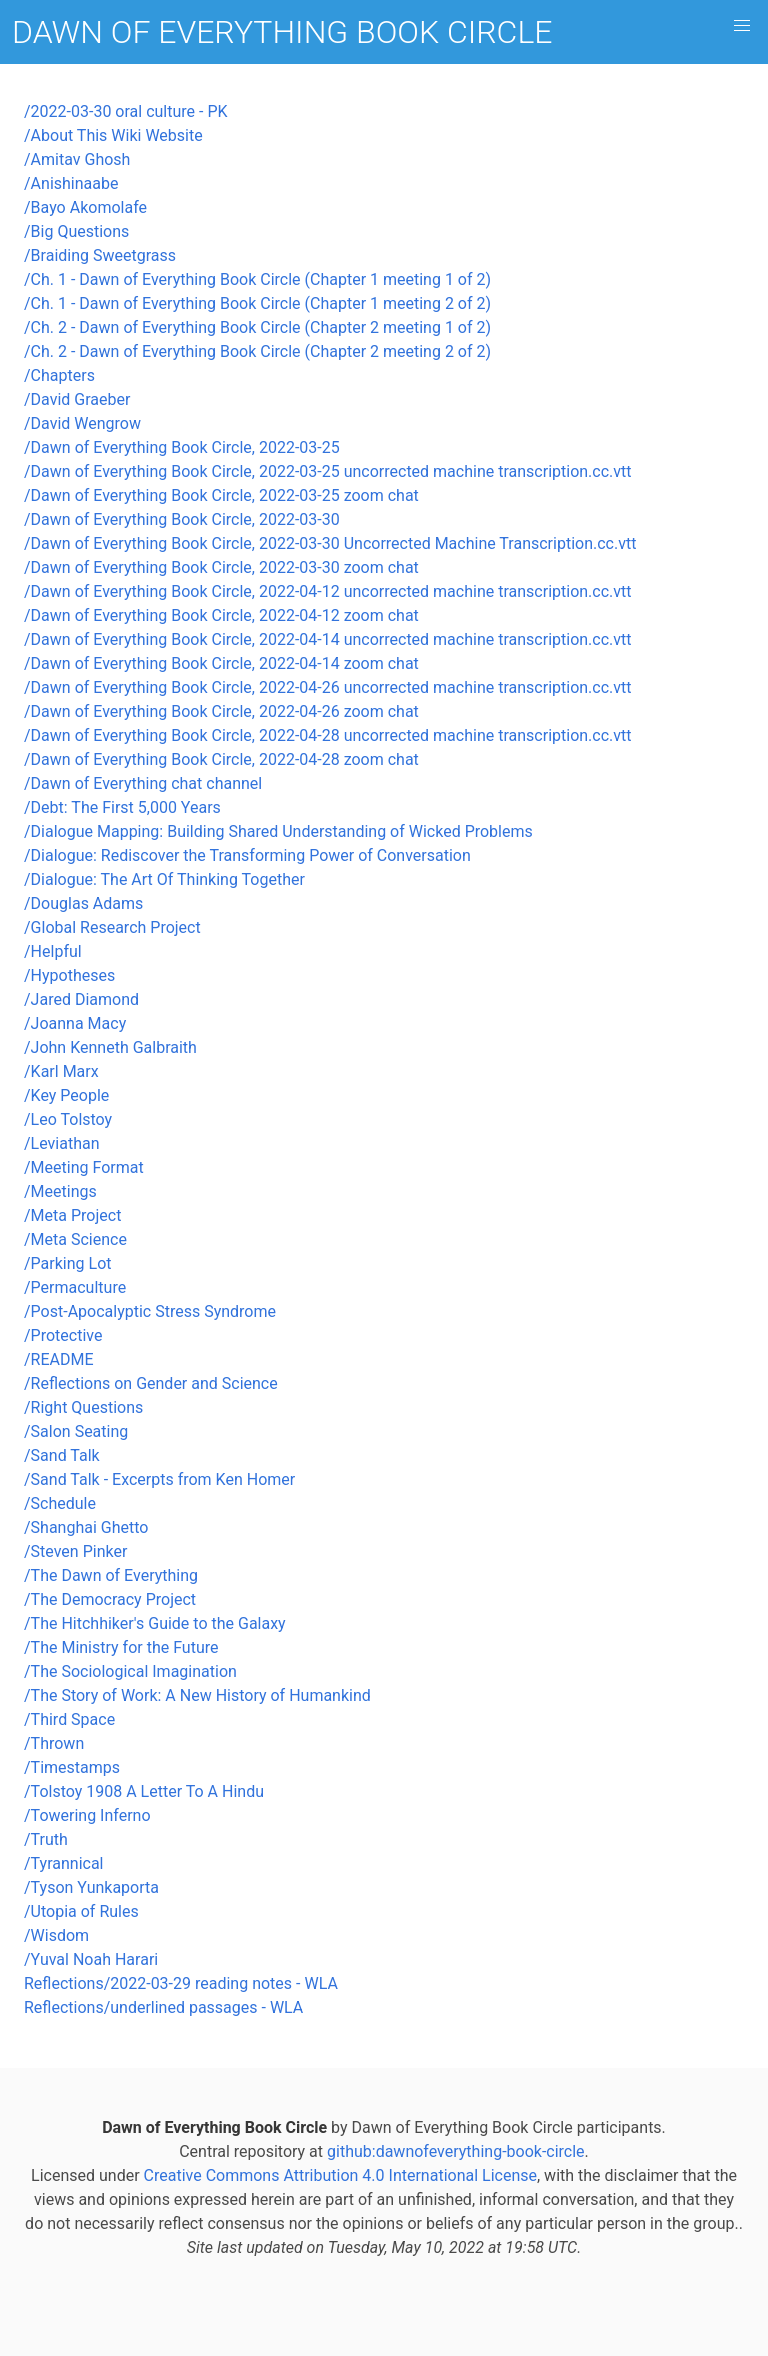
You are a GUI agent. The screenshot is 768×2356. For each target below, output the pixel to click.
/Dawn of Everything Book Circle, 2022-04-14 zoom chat (221, 663)
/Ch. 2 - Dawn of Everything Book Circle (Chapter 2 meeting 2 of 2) (257, 351)
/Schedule (60, 1503)
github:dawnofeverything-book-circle (456, 2151)
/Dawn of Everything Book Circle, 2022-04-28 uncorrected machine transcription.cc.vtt (328, 735)
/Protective (63, 1335)
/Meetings (60, 1191)
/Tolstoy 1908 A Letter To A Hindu (144, 1791)
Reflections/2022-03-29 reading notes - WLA (181, 1983)
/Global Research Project (112, 927)
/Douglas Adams (83, 903)
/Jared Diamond (81, 999)
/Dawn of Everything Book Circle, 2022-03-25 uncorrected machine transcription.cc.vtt (328, 471)
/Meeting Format (84, 1167)
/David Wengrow (82, 423)
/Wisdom (56, 1935)
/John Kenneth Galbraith (110, 1047)
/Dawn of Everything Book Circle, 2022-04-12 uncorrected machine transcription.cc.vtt (328, 591)
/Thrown (54, 1743)
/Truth (46, 1839)
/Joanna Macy (75, 1023)
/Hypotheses (69, 975)
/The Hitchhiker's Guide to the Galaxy (155, 1623)
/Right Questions (83, 1407)
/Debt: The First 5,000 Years (122, 807)
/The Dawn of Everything (111, 1575)
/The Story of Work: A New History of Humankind (197, 1695)
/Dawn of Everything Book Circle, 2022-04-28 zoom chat (221, 759)
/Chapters (59, 375)
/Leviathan (62, 1143)
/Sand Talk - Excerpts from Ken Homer (159, 1479)
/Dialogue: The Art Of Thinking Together (164, 879)
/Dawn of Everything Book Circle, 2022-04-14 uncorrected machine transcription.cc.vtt (328, 639)
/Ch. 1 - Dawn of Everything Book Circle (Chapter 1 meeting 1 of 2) (257, 279)
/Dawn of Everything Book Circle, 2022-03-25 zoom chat (221, 495)
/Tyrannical (64, 1863)
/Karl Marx (61, 1071)
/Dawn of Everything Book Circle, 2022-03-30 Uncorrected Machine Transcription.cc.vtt (330, 543)
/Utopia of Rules (81, 1911)
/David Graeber (77, 399)
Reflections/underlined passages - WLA (163, 2007)
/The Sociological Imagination (130, 1671)
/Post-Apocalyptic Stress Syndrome (150, 1311)
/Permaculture (75, 1287)
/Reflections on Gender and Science (151, 1383)
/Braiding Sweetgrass (100, 255)
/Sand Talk (62, 1455)
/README (59, 1359)
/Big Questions (76, 231)
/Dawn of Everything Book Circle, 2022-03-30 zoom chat (221, 567)
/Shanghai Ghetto (86, 1527)
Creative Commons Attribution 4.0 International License (340, 2175)
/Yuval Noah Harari (91, 1959)
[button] (742, 26)
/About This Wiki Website (113, 135)
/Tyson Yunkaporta (91, 1887)
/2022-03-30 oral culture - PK (126, 111)
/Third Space (69, 1719)
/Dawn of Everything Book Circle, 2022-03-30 (182, 519)
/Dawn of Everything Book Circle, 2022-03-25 (182, 447)
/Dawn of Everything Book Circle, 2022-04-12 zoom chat (221, 615)
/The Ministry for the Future (121, 1647)
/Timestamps (72, 1767)
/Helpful (53, 951)
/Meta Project (72, 1215)
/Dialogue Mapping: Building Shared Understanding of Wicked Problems (278, 831)
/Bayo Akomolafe (85, 207)
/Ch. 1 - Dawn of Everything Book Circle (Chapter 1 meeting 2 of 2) (257, 303)
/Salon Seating (76, 1431)
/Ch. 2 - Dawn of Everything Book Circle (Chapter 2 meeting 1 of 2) (257, 327)
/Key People (66, 1095)
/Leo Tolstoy (68, 1119)
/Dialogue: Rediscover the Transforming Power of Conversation (247, 855)
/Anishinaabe (71, 183)
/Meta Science (75, 1239)
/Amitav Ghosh (77, 159)
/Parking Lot (68, 1263)
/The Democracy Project (110, 1599)
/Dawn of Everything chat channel (143, 783)
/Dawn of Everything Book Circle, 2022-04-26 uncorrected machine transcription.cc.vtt (328, 687)
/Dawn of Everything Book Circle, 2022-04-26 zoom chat (221, 711)
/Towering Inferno (87, 1815)
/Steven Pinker (75, 1551)
